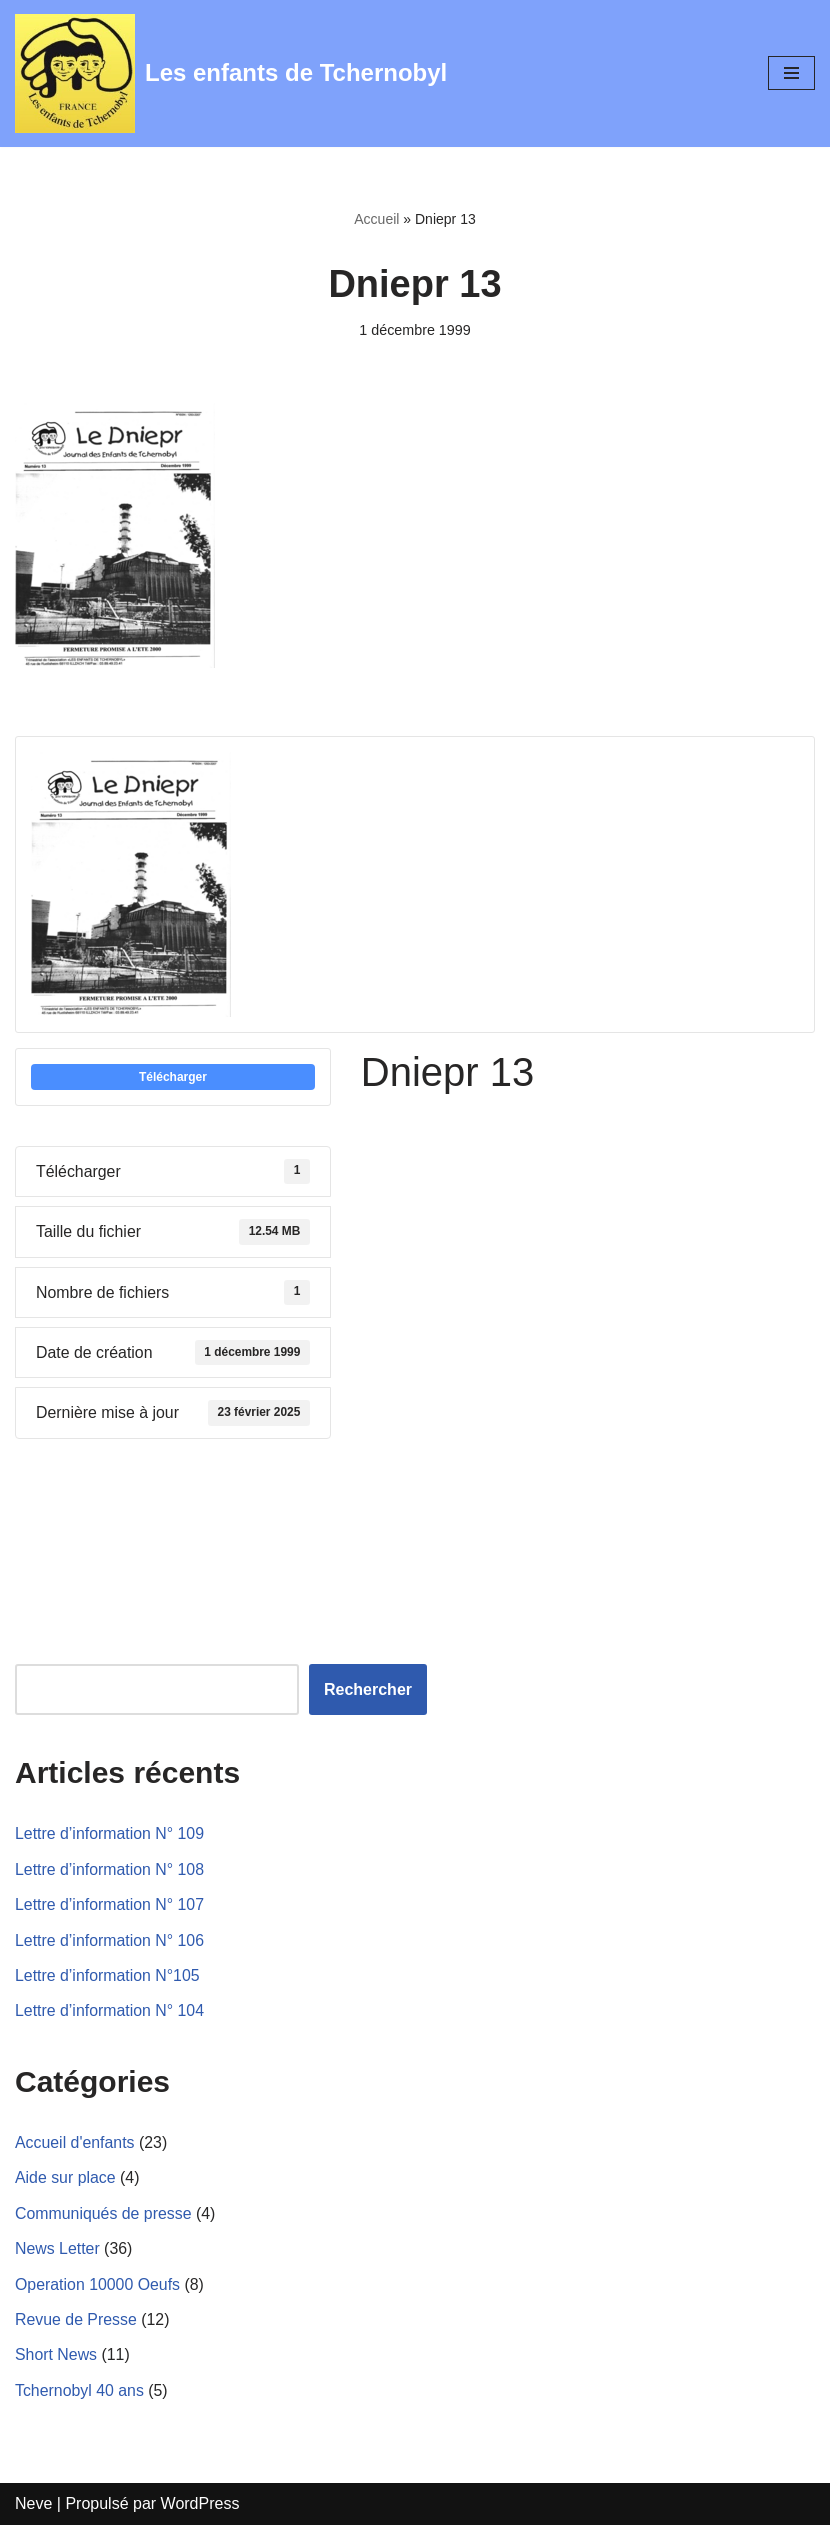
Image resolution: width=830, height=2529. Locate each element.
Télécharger (173, 1077)
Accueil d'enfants (75, 2144)
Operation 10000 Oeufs (98, 2287)
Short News (56, 2358)
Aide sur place (65, 2180)
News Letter (57, 2251)
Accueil (376, 219)
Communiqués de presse (104, 2215)
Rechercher (368, 1690)
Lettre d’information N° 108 (110, 1870)
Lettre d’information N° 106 (110, 1942)
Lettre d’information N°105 (108, 1977)
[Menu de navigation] (791, 73)
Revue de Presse (76, 2322)
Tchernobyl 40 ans (80, 2393)
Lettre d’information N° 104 (110, 2013)
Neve (33, 2507)
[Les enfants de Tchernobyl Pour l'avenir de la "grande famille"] (231, 73)
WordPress (200, 2507)
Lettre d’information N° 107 (110, 1906)
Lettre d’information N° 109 (110, 1835)
